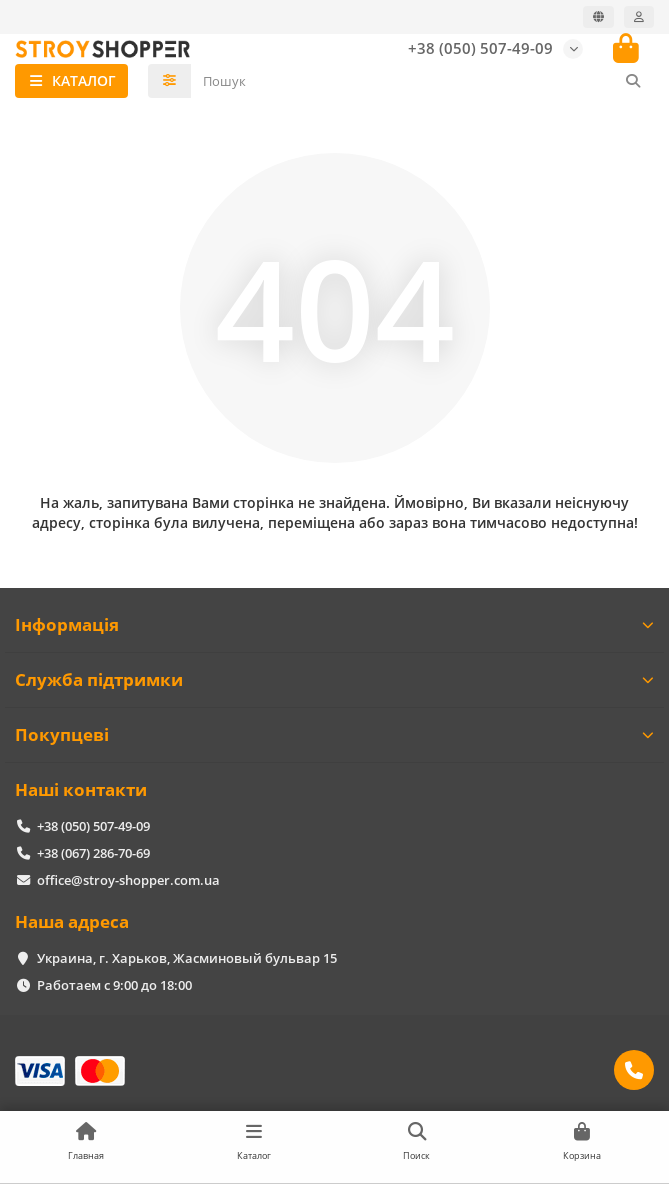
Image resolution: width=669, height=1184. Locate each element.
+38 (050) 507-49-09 (480, 48)
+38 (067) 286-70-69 (93, 853)
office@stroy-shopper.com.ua (128, 880)
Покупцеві (334, 734)
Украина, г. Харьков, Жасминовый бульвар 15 (187, 958)
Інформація (334, 624)
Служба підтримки (334, 679)
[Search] (423, 81)
